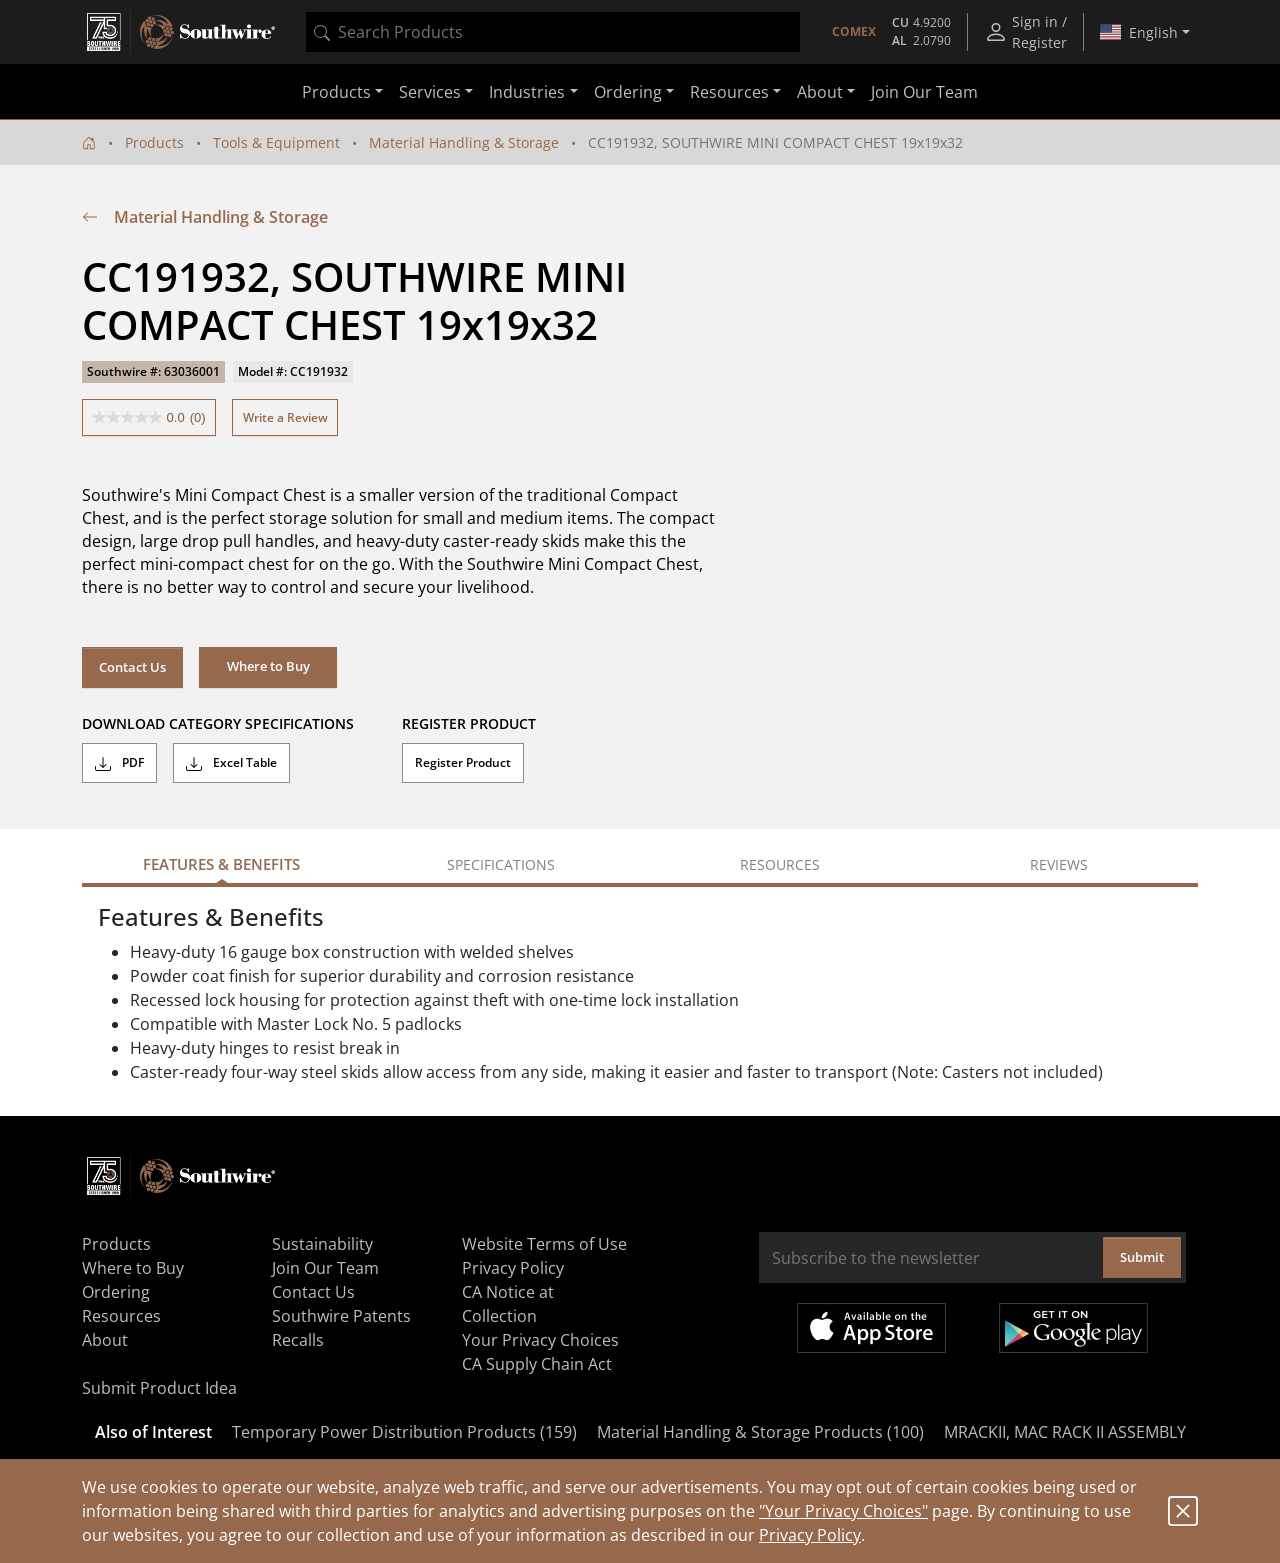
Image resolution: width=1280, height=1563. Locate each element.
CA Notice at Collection (508, 1304)
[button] (268, 667)
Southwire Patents (341, 1316)
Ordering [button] (628, 92)
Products (154, 142)
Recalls (298, 1340)
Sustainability (322, 1244)
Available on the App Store (871, 1328)
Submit (1142, 1257)
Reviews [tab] (1059, 864)
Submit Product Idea (159, 1388)
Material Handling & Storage (464, 142)
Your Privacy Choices (540, 1340)
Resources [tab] (780, 864)
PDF (119, 763)
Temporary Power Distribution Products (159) (404, 1432)
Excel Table (231, 763)
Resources (121, 1316)
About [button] (820, 92)
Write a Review (285, 417)
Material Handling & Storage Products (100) (760, 1432)
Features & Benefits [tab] (221, 864)
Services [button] (430, 92)
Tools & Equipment (276, 142)
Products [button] (336, 92)
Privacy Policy (810, 1535)
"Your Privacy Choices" (843, 1511)
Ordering (116, 1292)
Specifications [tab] (501, 864)
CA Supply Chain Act (537, 1364)
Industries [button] (527, 92)
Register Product (463, 762)
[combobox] (553, 32)
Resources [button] (729, 92)
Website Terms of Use (544, 1244)
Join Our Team (924, 92)
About (105, 1340)
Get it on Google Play (1073, 1328)
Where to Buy (133, 1268)
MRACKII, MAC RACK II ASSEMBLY (1065, 1432)
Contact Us (132, 667)
